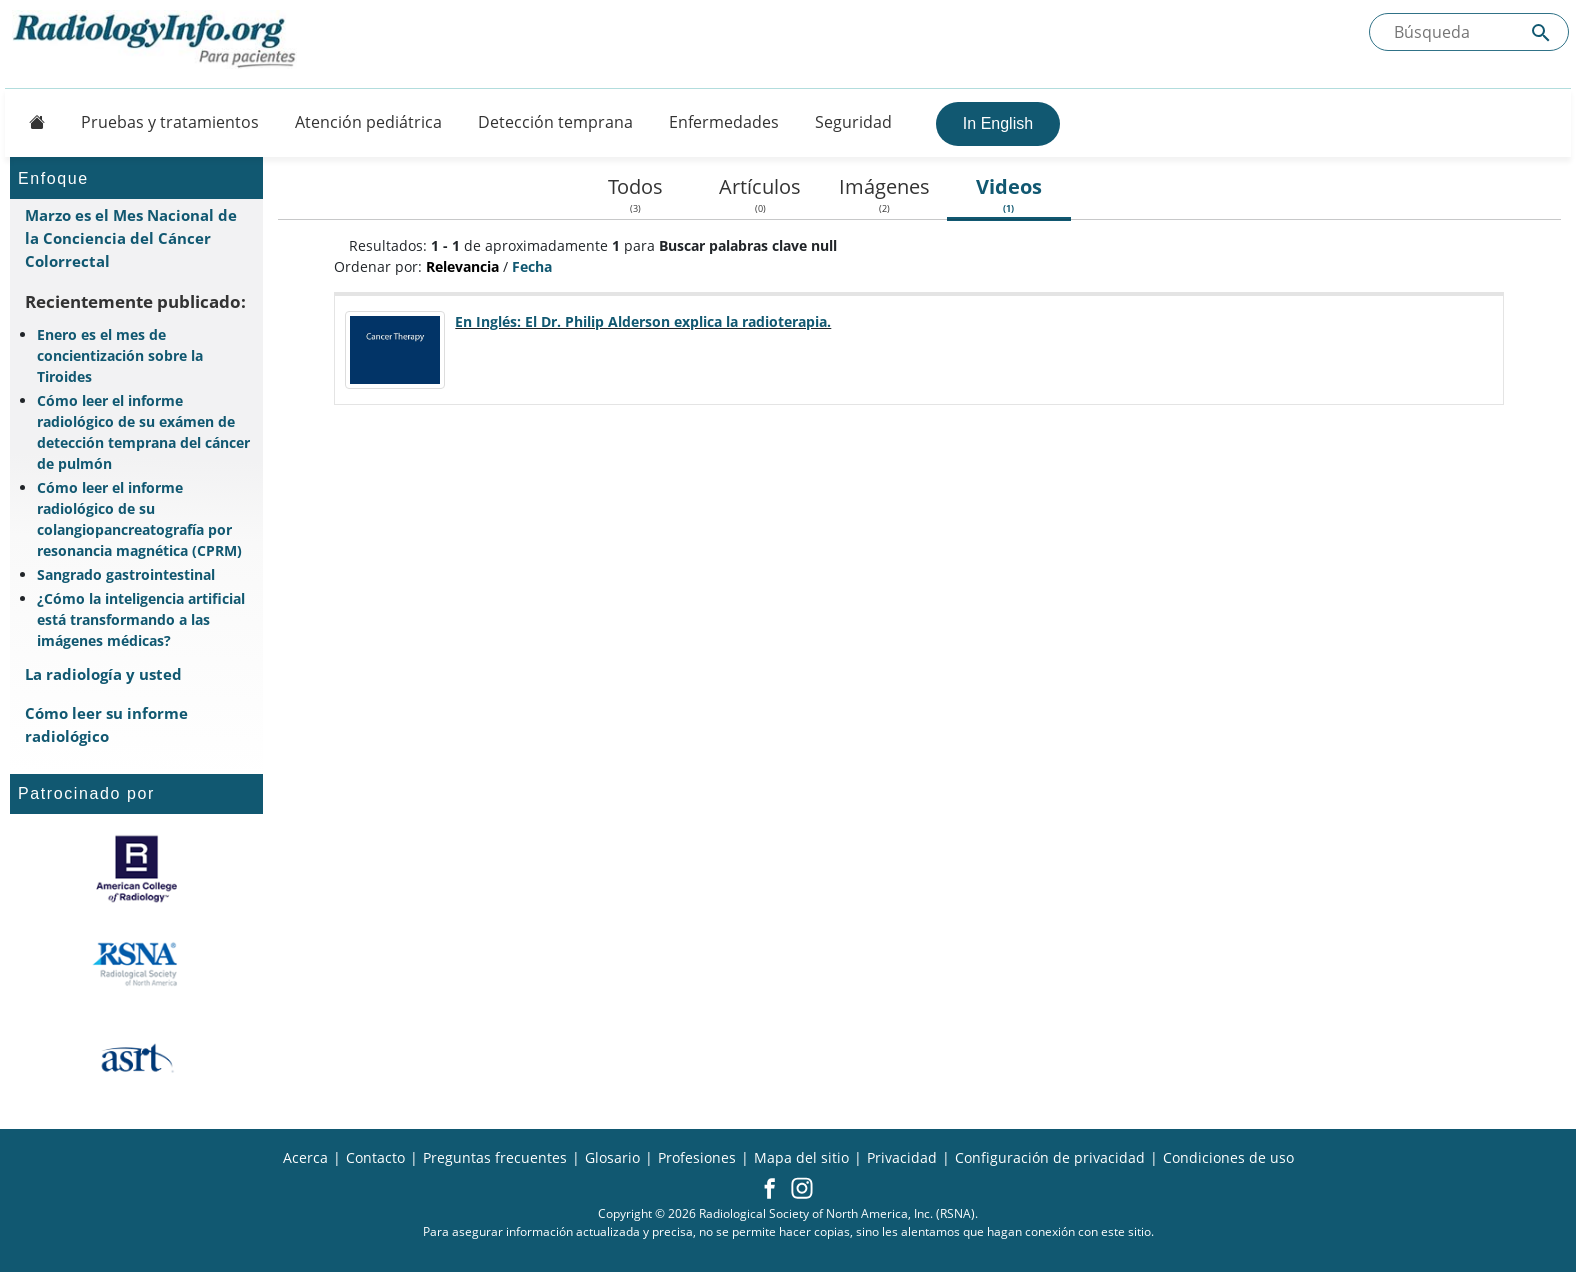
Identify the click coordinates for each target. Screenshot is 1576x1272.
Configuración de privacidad (1050, 1157)
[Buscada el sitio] (1469, 32)
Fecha (532, 266)
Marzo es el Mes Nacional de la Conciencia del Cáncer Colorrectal (131, 238)
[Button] (31, 122)
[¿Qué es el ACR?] (136, 869)
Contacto (375, 1157)
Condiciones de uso (1228, 1157)
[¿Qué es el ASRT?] (136, 1059)
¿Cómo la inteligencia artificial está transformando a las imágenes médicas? (141, 619)
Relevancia (462, 266)
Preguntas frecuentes (495, 1157)
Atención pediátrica (368, 122)
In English (998, 123)
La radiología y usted (103, 674)
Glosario (612, 1157)
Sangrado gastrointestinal (126, 574)
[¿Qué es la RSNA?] (136, 964)
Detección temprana (555, 122)
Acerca (305, 1157)
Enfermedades (724, 122)
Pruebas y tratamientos (170, 122)
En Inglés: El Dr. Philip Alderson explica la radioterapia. (643, 321)
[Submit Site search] (1541, 32)
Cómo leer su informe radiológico (106, 724)
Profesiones (697, 1157)
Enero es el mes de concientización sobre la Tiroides (120, 355)
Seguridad (853, 122)
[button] (769, 1190)
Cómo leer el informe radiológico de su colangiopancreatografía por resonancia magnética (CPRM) (139, 519)
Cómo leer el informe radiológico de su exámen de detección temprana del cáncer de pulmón (143, 432)
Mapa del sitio (801, 1157)
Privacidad (902, 1157)
